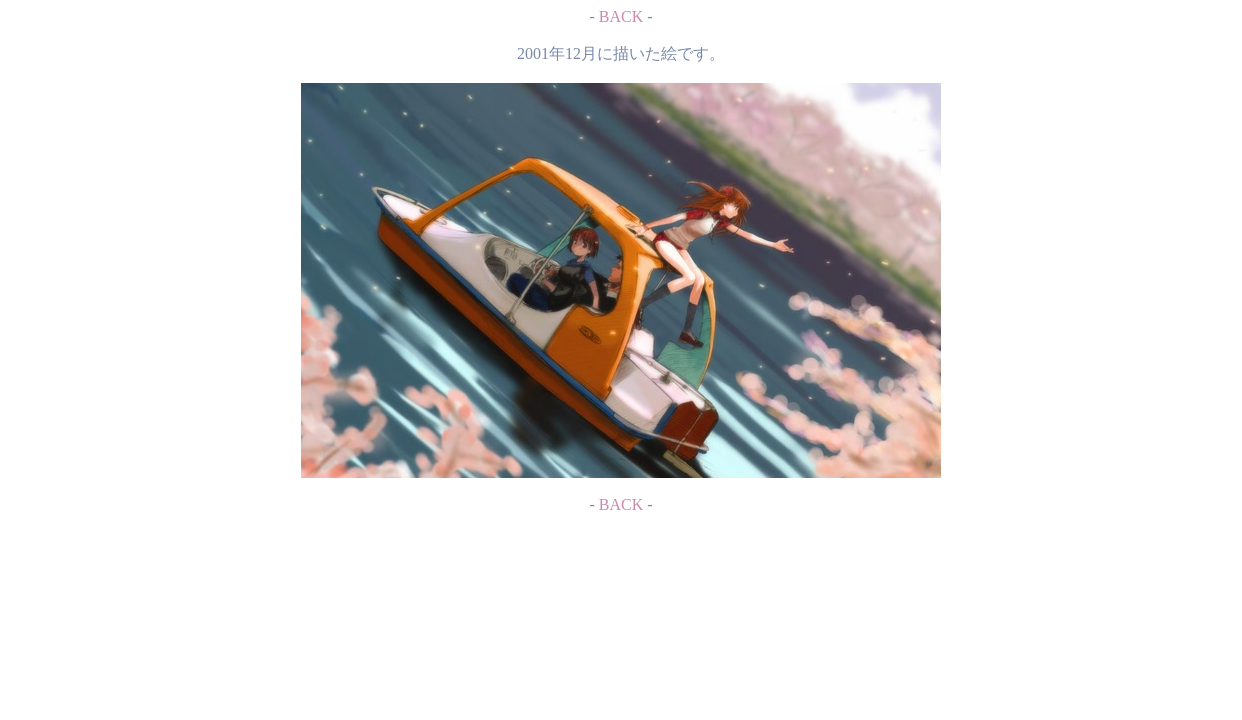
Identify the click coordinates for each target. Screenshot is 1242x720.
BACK (621, 16)
